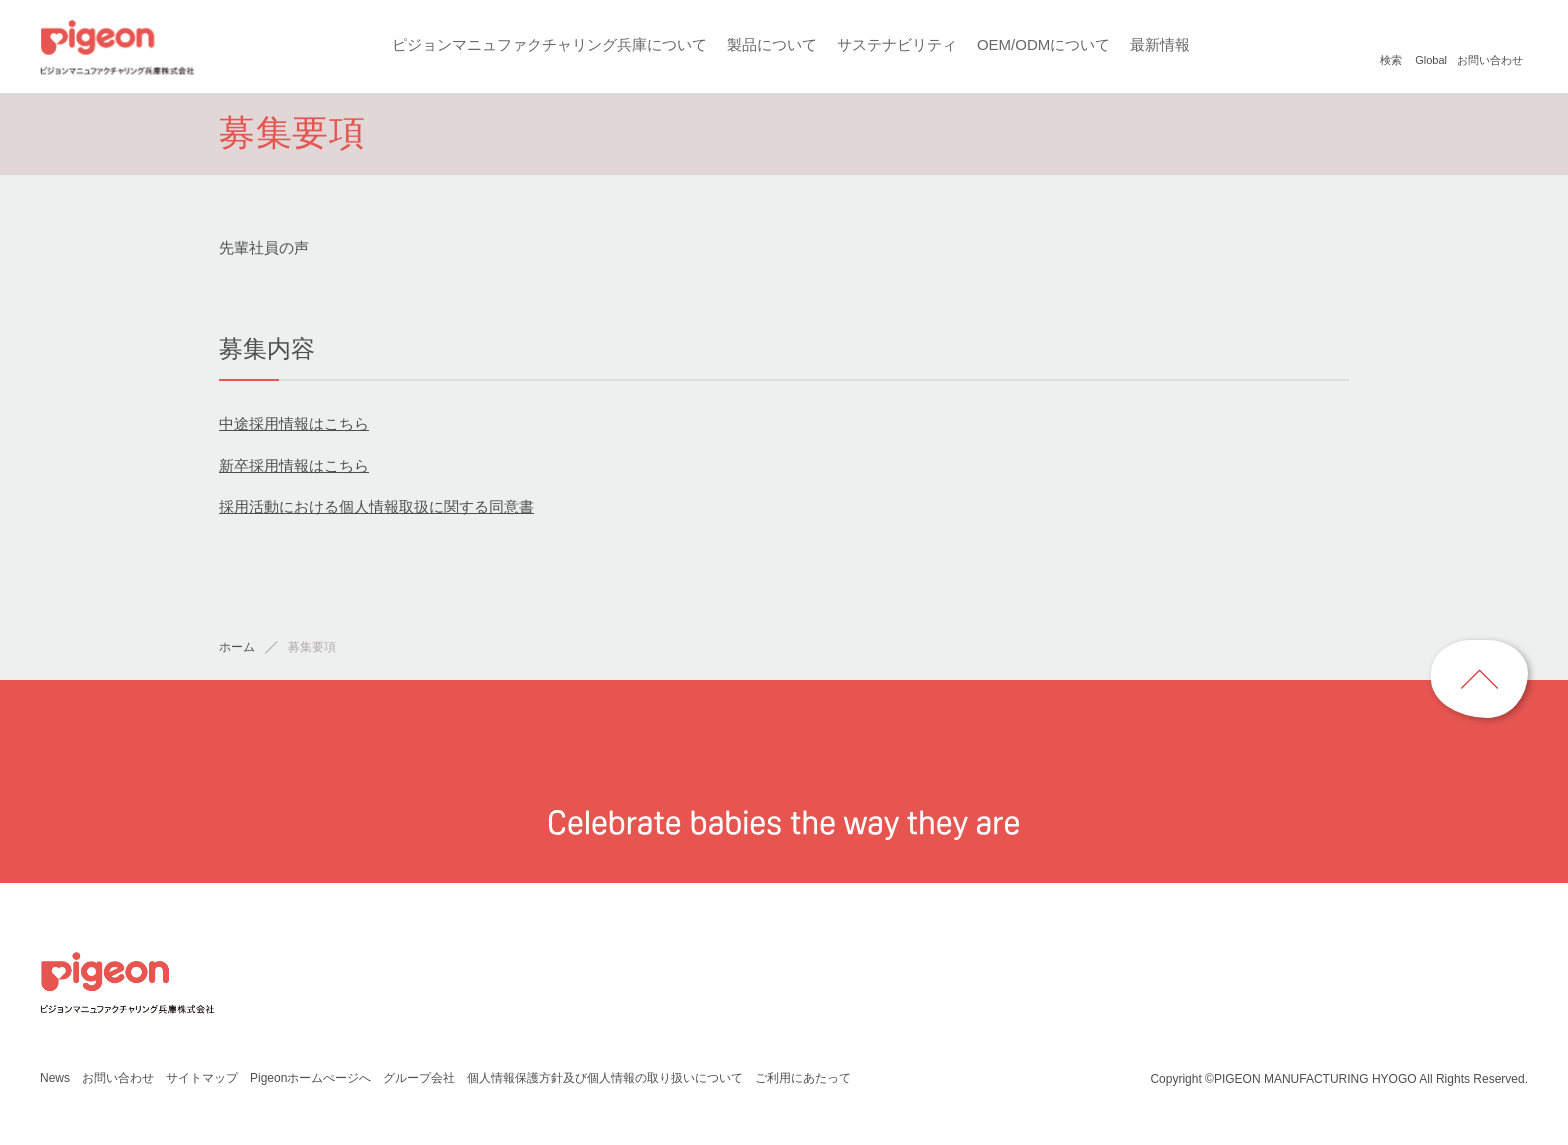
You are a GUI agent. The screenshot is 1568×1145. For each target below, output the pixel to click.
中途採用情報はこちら (294, 428)
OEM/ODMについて (1042, 44)
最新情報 (1159, 44)
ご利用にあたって (802, 1082)
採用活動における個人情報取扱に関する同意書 (376, 511)
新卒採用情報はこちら (294, 469)
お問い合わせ (117, 1082)
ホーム (237, 652)
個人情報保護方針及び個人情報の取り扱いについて (605, 1082)
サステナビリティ (895, 44)
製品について (771, 44)
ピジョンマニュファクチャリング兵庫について (548, 44)
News (54, 1082)
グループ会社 (419, 1082)
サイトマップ (201, 1082)
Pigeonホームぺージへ (310, 1082)
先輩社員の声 (264, 252)
